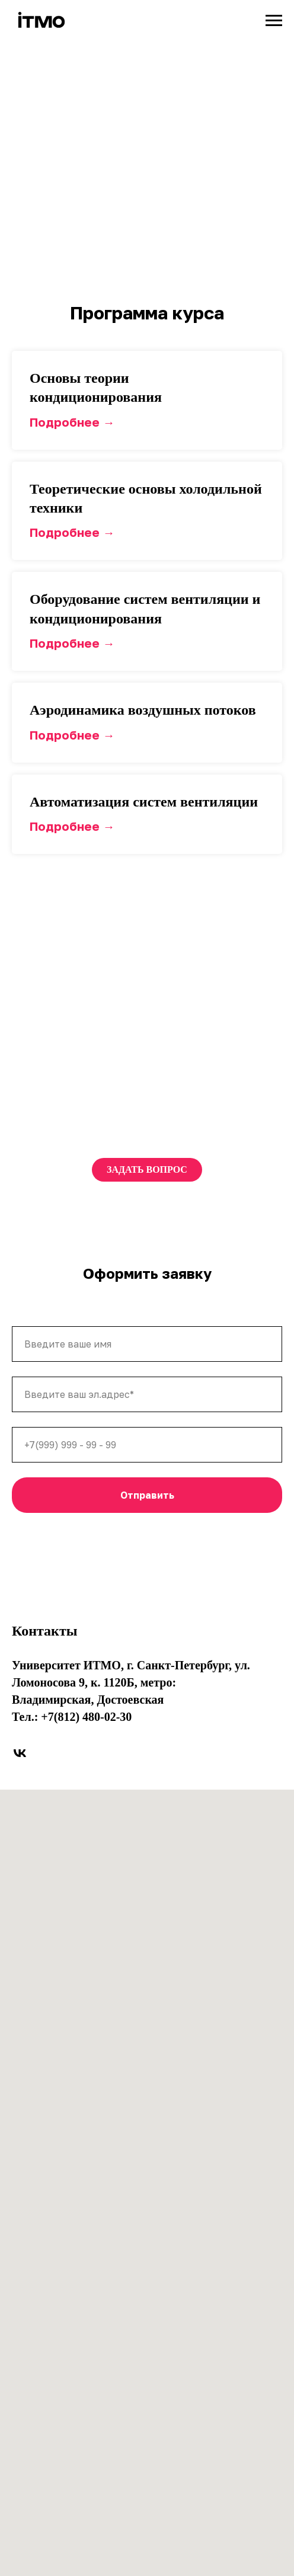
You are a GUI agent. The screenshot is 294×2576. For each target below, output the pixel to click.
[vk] (19, 1753)
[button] (147, 388)
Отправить (147, 1495)
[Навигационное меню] (274, 21)
